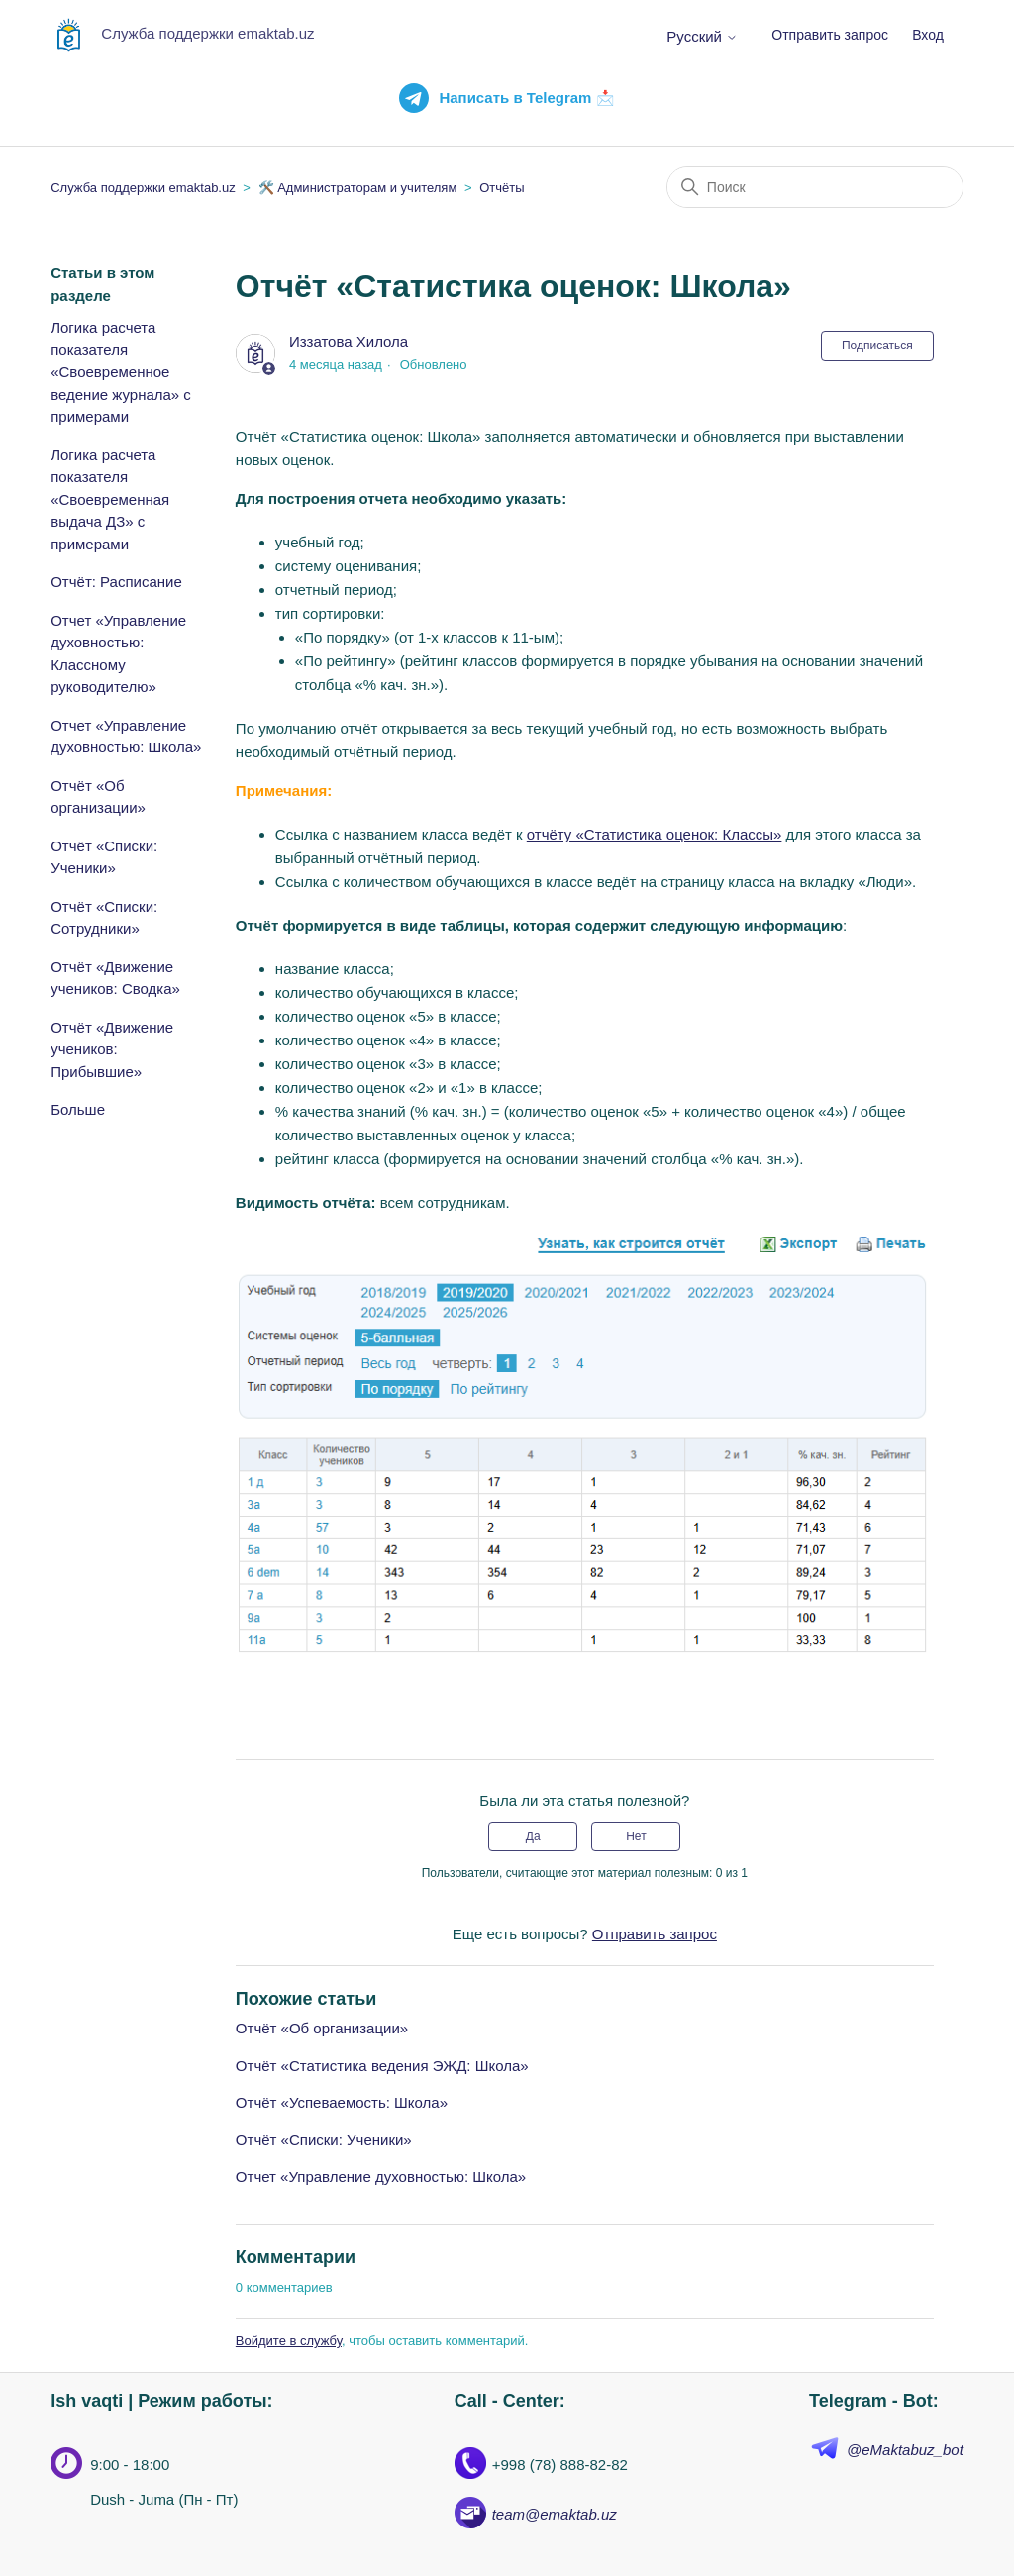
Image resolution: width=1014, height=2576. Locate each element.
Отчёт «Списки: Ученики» (104, 857)
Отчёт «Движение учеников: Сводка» (115, 978)
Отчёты (501, 187)
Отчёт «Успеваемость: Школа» (342, 2102)
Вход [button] (928, 35)
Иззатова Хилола (348, 341)
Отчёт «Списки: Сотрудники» (104, 918)
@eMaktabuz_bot (905, 2449)
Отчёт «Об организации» (98, 797)
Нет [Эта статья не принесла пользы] (636, 1836)
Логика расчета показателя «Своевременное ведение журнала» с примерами (121, 372)
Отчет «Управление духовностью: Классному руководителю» (118, 654)
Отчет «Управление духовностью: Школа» (126, 736)
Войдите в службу (289, 2340)
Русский (702, 36)
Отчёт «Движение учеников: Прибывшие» (112, 1049)
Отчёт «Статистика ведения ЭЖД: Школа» (382, 2065)
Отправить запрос (829, 35)
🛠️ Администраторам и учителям (357, 187)
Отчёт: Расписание (116, 581)
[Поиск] (815, 187)
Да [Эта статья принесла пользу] (533, 1836)
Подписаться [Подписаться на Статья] (877, 345)
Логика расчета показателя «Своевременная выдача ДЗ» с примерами (110, 499)
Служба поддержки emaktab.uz (143, 187)
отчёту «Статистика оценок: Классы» (654, 834)
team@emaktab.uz (554, 2514)
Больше (78, 1109)
